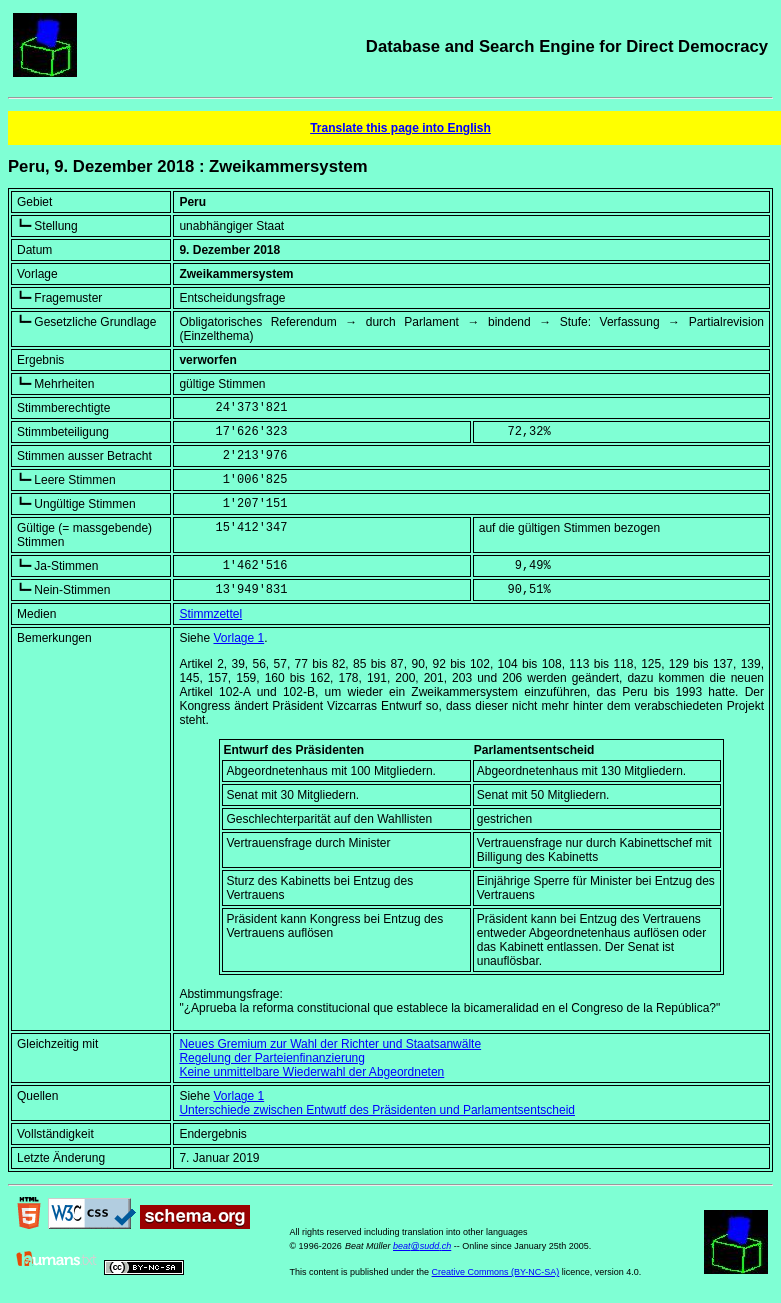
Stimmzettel (210, 614)
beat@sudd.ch (422, 1246)
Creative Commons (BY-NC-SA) (496, 1272)
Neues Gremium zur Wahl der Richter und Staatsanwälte (330, 1044)
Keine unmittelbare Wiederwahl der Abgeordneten (311, 1072)
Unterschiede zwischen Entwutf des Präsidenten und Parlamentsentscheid (377, 1110)
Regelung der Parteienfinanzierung (271, 1058)
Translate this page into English (400, 128)
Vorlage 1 (238, 638)
